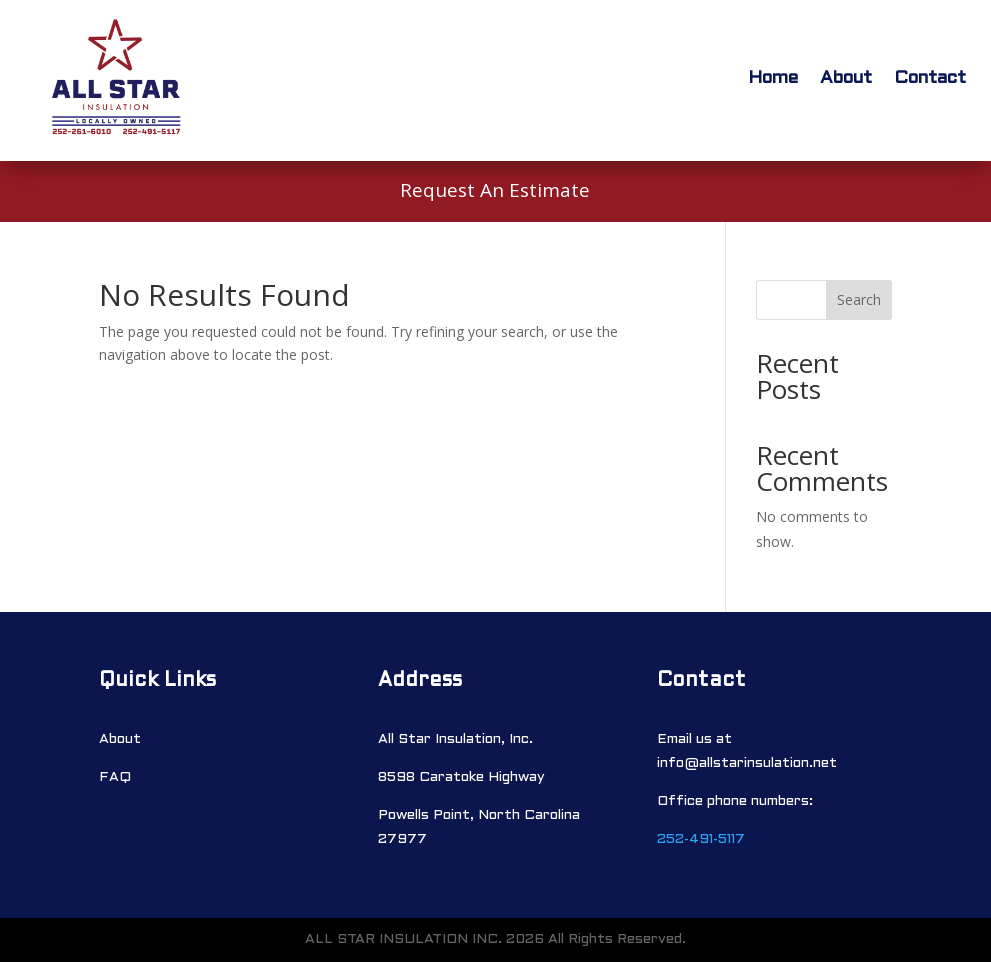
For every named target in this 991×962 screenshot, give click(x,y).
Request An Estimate (495, 190)
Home (773, 78)
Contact (930, 78)
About (846, 78)
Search (859, 299)
